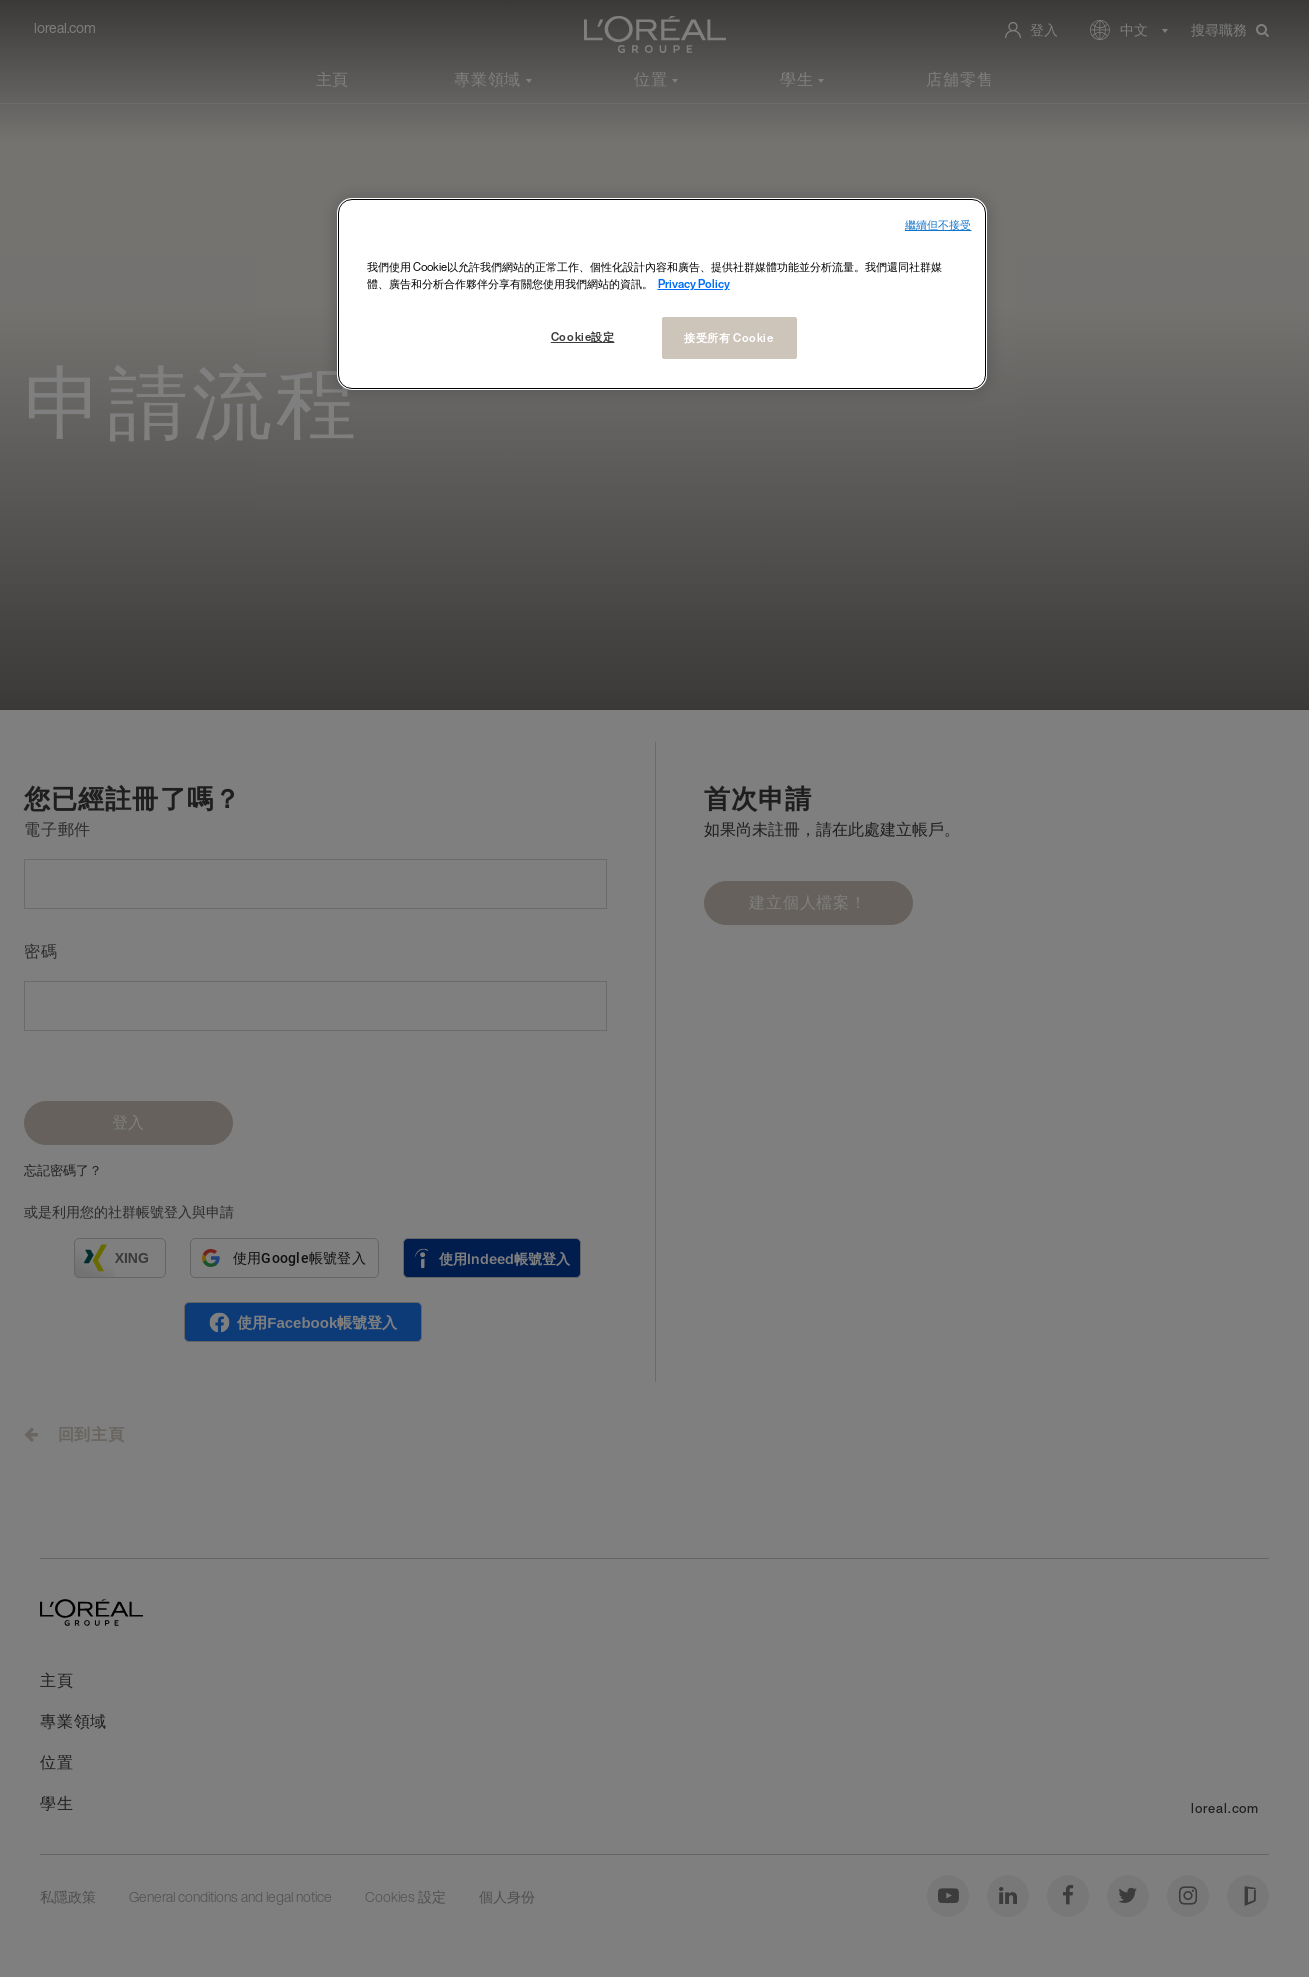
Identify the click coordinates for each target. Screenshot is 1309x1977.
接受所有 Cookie (728, 337)
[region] (662, 294)
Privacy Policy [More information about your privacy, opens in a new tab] (694, 283)
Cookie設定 (583, 336)
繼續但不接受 (938, 225)
